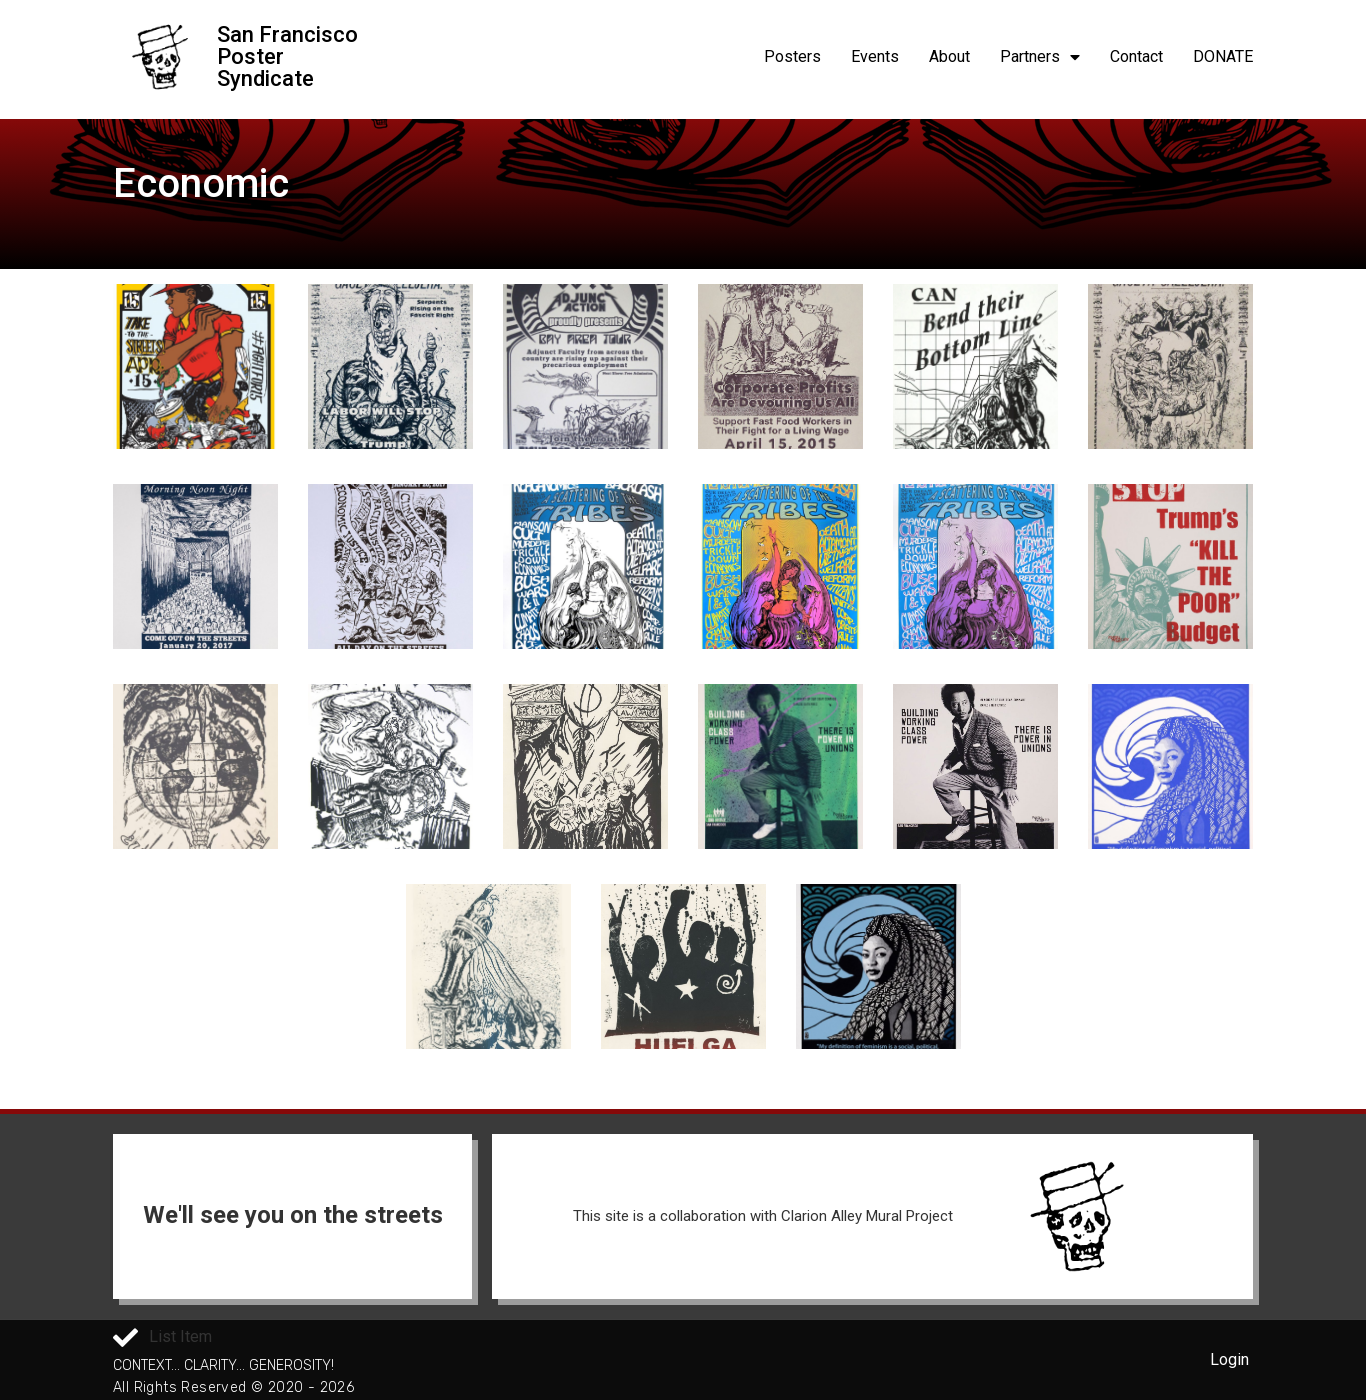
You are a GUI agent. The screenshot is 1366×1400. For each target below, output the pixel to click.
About (949, 56)
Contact (1136, 56)
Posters (792, 56)
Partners (1040, 57)
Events (875, 56)
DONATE (1223, 56)
